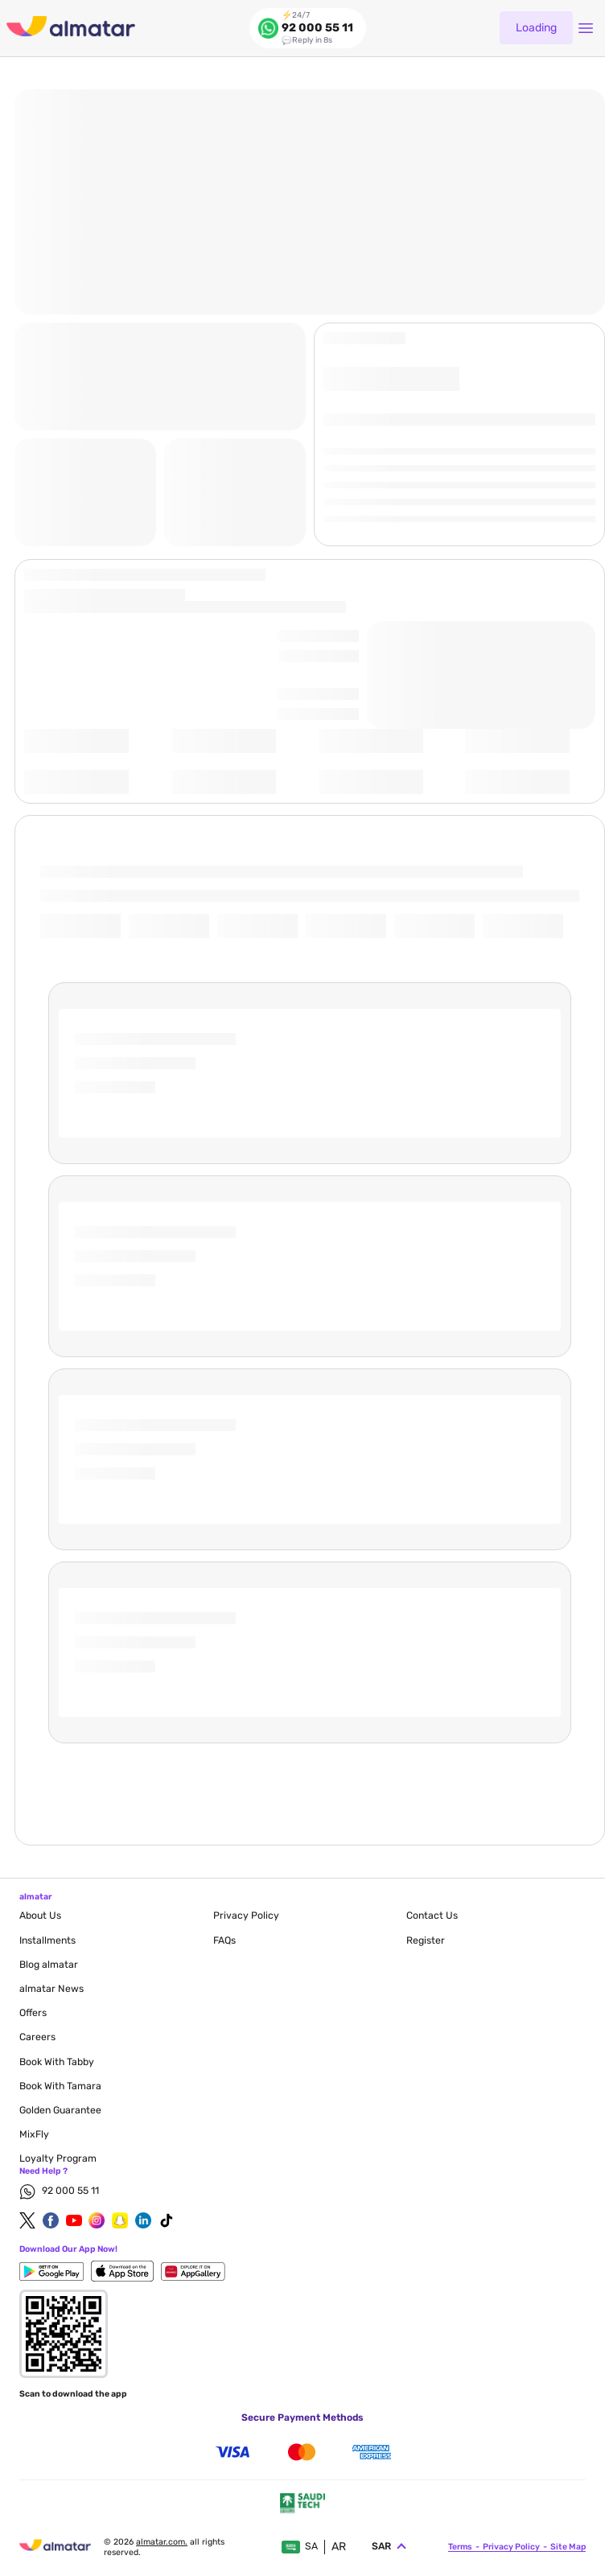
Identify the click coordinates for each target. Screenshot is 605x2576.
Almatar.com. (161, 2540)
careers (37, 2037)
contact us (432, 1915)
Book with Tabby (56, 2062)
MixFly (34, 2134)
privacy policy (246, 1915)
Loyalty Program (58, 2158)
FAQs (224, 1940)
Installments (47, 1940)
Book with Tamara (60, 2086)
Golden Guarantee (60, 2110)
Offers (33, 2012)
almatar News (51, 1988)
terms (460, 2545)
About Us (40, 1915)
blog (48, 1964)
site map (568, 2545)
